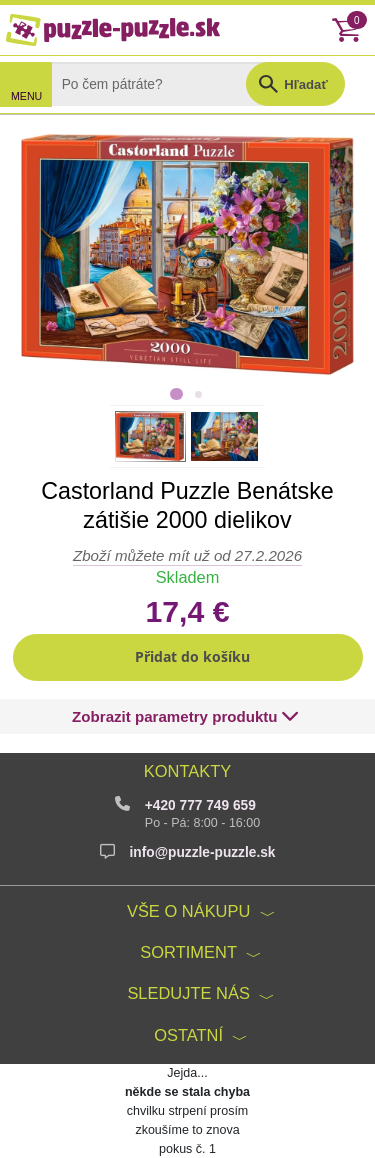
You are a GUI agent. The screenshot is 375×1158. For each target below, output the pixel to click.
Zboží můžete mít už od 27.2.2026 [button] (187, 555)
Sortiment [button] (188, 952)
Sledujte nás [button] (188, 993)
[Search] (163, 84)
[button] (188, 657)
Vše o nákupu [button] (188, 911)
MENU (26, 96)
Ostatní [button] (188, 1035)
